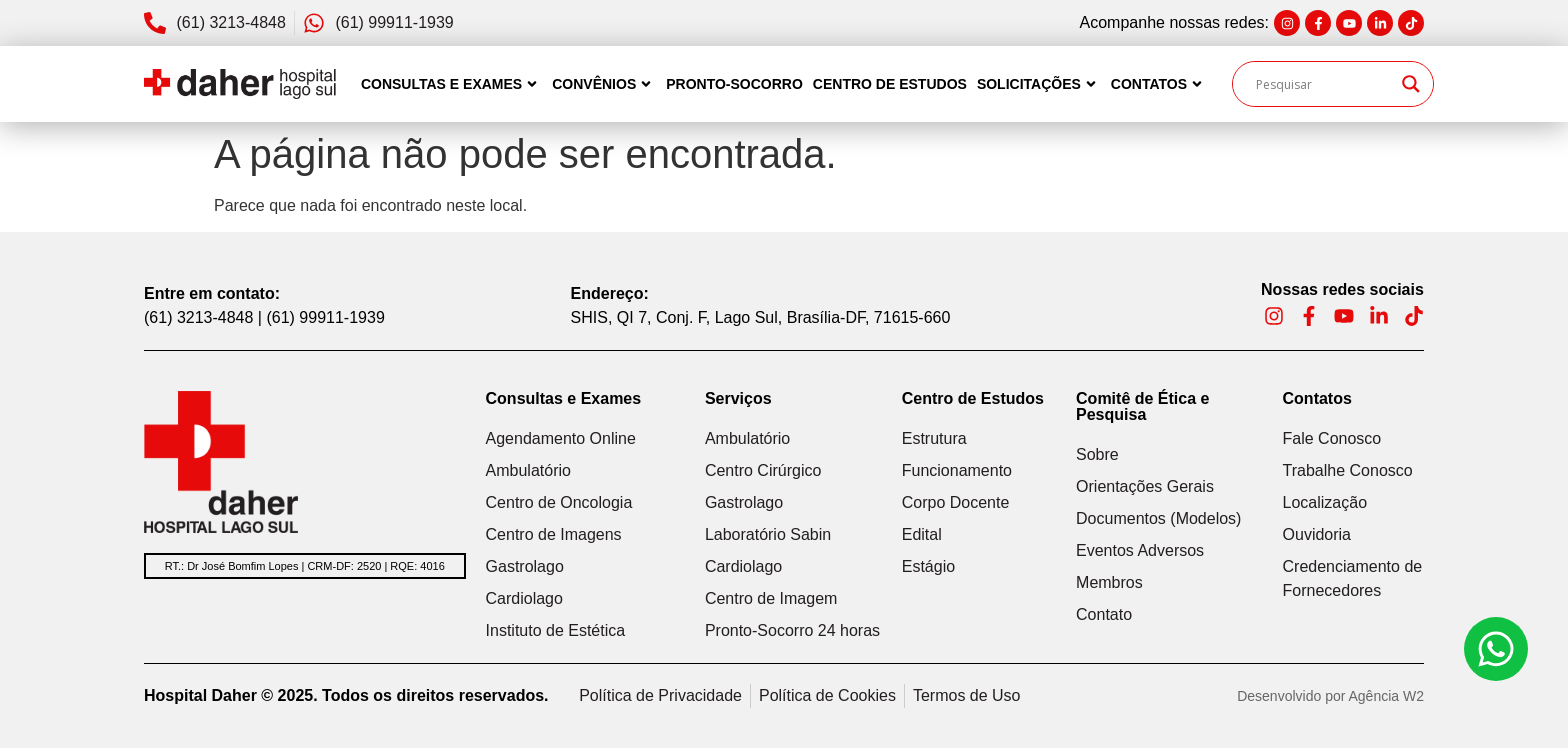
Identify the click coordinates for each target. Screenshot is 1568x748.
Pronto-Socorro (734, 84)
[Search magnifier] (1411, 84)
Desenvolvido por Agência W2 (1330, 696)
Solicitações (1039, 84)
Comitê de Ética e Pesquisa (1142, 406)
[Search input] (1324, 84)
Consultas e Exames (451, 84)
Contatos (1159, 84)
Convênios (604, 84)
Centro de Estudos (890, 84)
